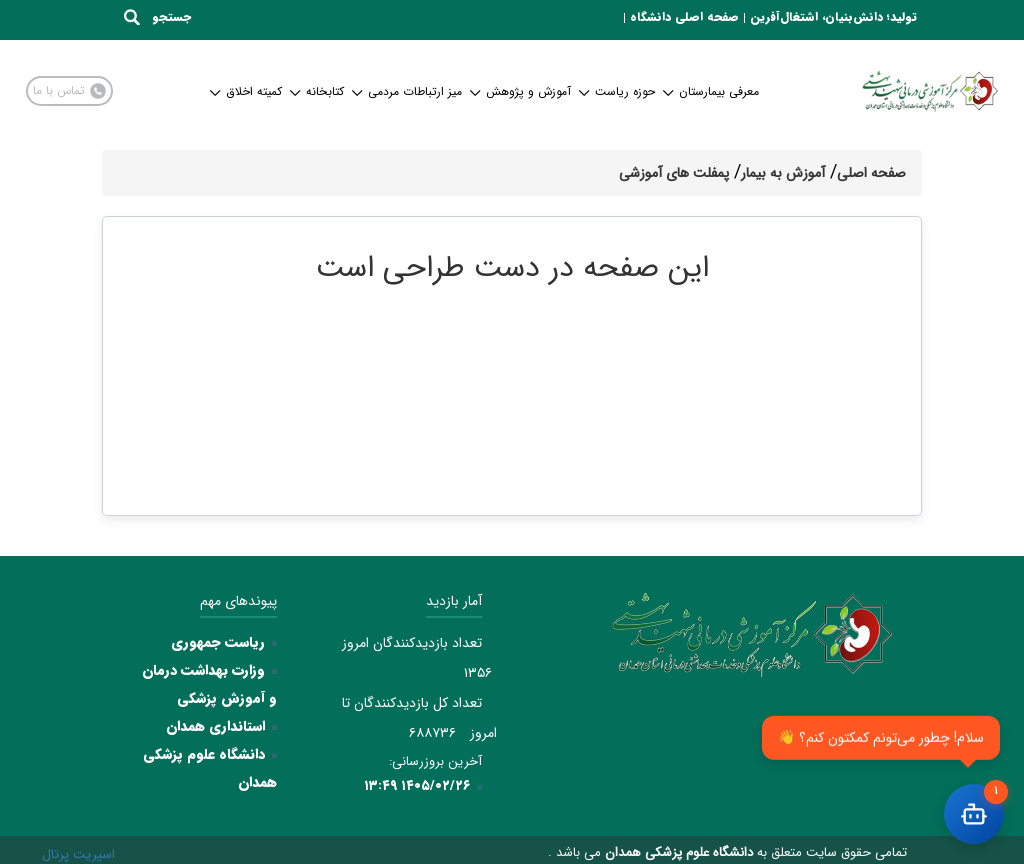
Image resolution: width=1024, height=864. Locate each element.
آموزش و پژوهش (521, 91)
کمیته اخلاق (247, 91)
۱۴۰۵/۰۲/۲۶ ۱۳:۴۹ (417, 785)
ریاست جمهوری (218, 642)
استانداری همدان (215, 726)
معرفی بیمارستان (712, 91)
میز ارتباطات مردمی (408, 91)
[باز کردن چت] (974, 814)
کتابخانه (318, 91)
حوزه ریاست (618, 91)
